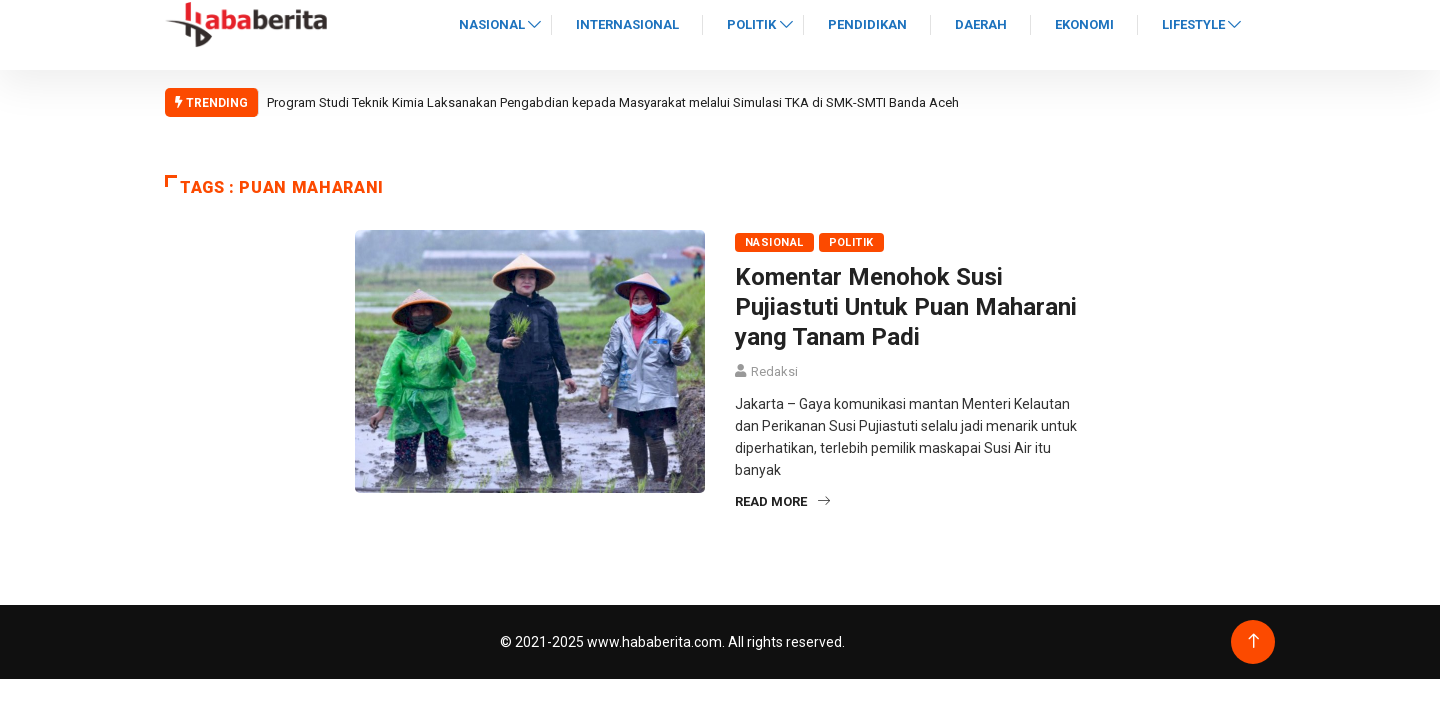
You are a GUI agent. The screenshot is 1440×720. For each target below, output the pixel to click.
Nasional (492, 24)
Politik (751, 24)
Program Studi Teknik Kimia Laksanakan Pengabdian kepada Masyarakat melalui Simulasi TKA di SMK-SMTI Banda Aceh (613, 102)
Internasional (627, 24)
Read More (782, 501)
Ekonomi (1084, 24)
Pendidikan (867, 24)
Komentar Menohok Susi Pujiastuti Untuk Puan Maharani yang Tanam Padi (906, 307)
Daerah (981, 24)
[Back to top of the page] (1253, 641)
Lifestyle (1193, 24)
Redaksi (774, 371)
